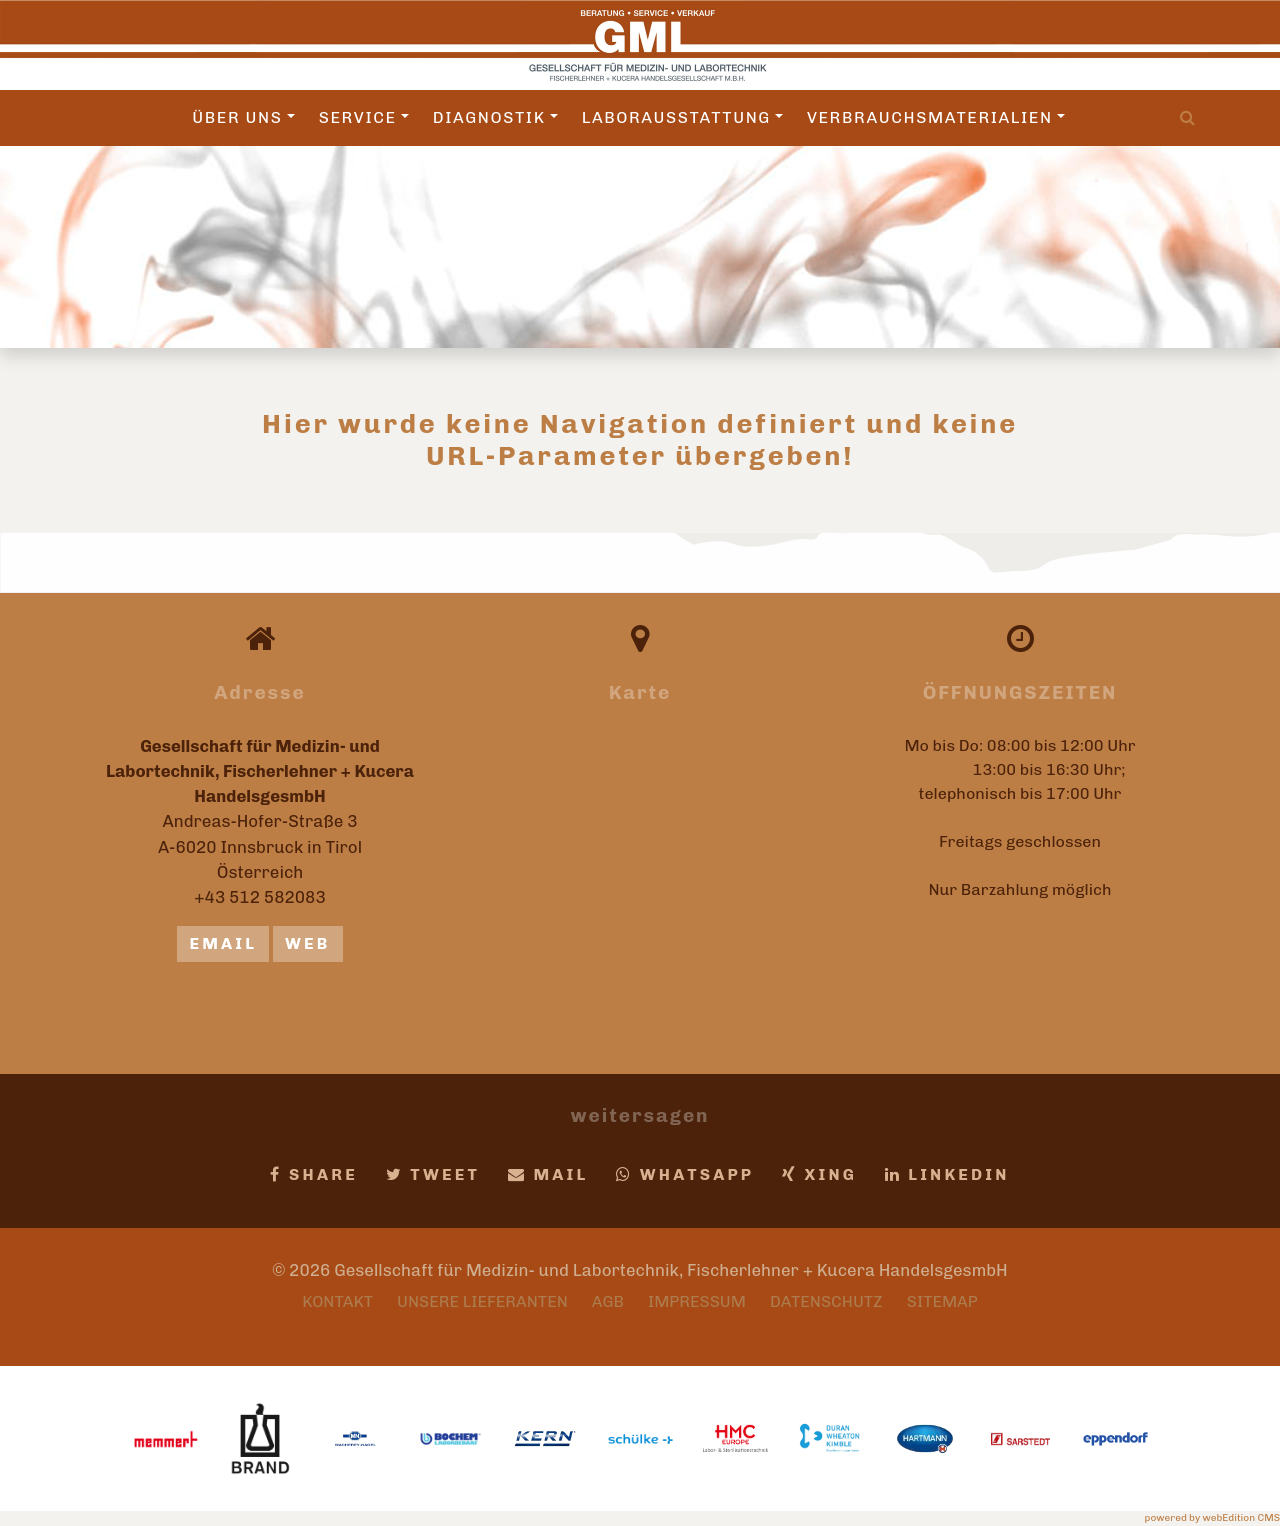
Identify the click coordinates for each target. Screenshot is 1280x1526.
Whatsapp (685, 1174)
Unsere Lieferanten (482, 1301)
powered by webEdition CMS (1212, 1518)
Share (314, 1174)
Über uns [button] (243, 117)
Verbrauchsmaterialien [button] (936, 117)
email (223, 943)
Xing (819, 1174)
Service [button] (364, 117)
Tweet (433, 1174)
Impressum (697, 1301)
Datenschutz (826, 1301)
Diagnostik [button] (495, 117)
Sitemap (942, 1301)
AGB (608, 1301)
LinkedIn (947, 1174)
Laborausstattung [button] (682, 117)
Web (308, 943)
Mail (548, 1174)
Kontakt (337, 1301)
